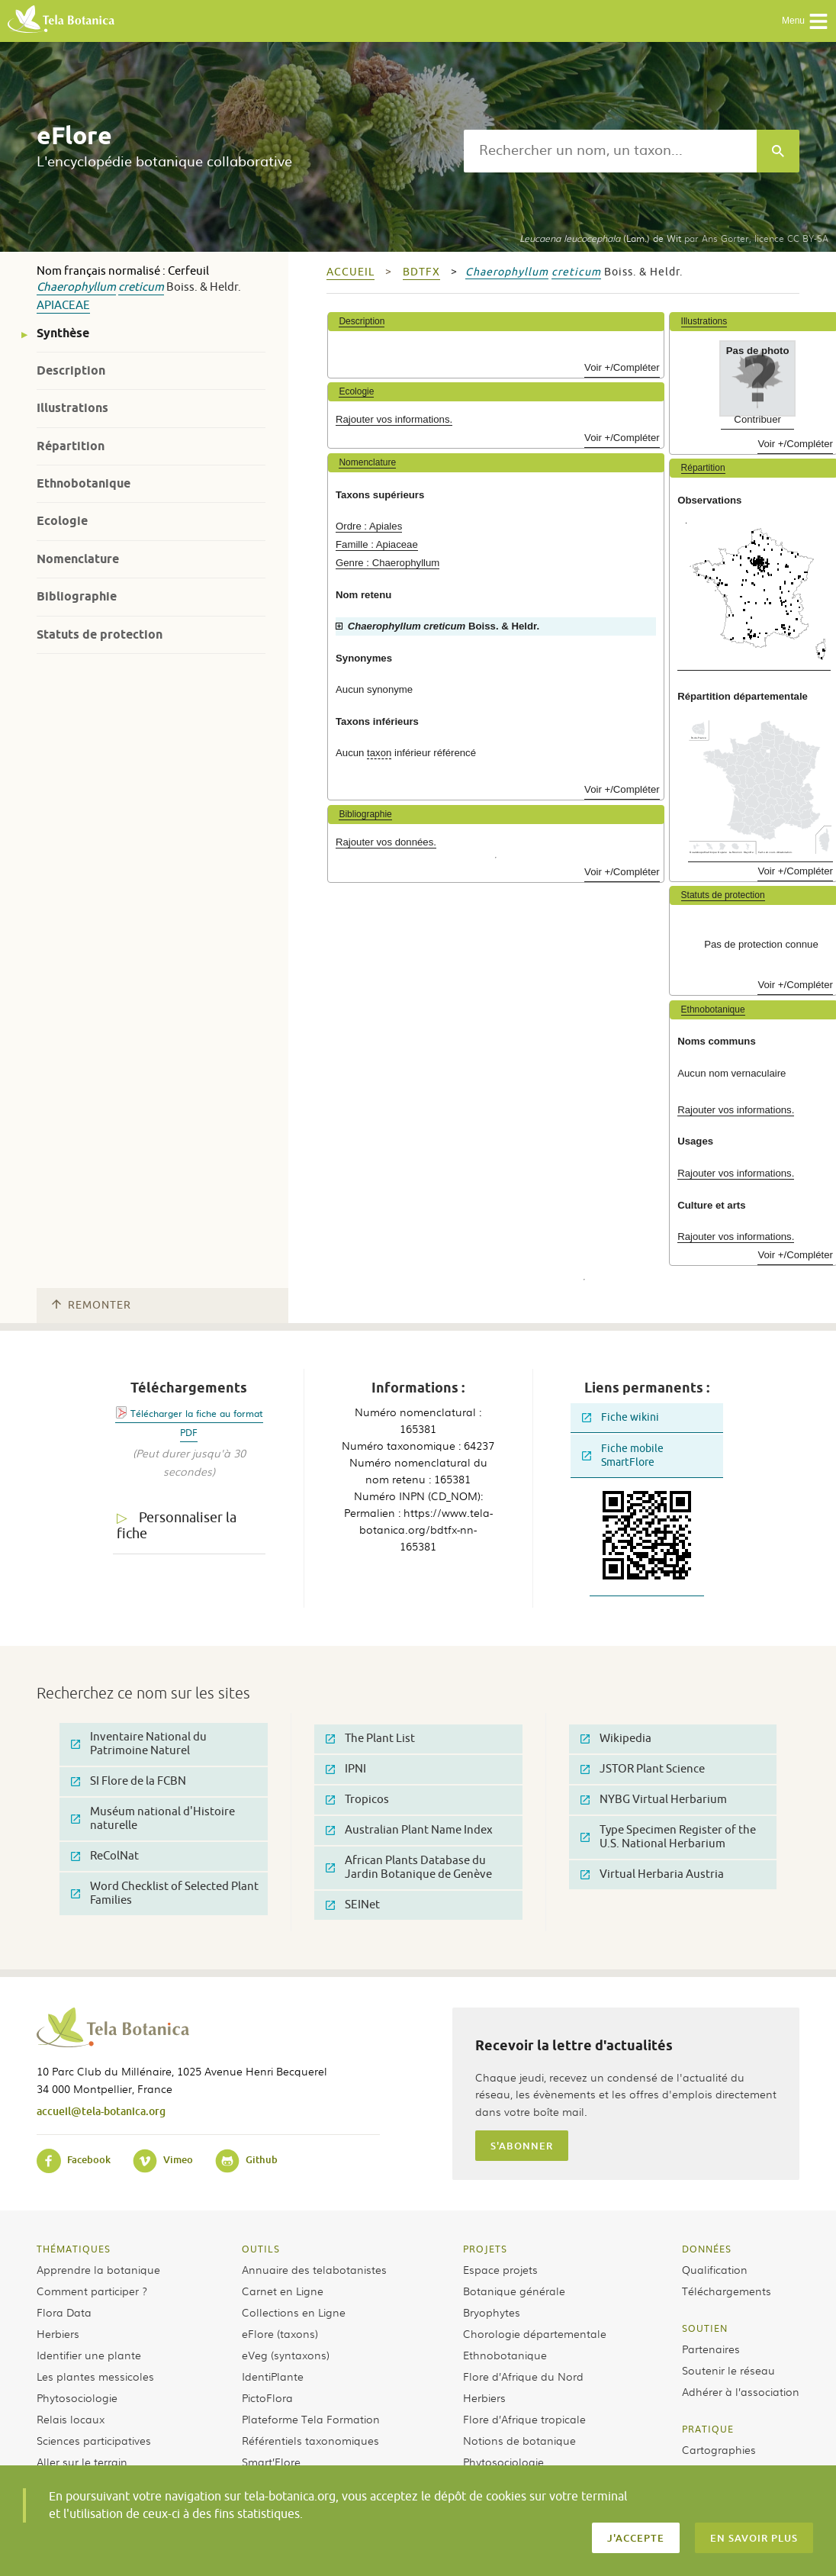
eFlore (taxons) (280, 2333)
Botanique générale (514, 2290)
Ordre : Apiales (369, 526)
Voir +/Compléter (622, 367)
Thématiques (74, 2249)
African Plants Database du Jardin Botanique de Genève (409, 1867)
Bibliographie (77, 596)
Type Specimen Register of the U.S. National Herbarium (668, 1837)
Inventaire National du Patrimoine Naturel (139, 1744)
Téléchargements (726, 2290)
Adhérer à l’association (740, 2391)
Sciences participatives (94, 2440)
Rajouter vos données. (386, 842)
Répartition (70, 446)
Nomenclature (78, 559)
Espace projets (500, 2269)
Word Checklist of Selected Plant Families (165, 1893)
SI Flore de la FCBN (128, 1781)
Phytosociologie (77, 2397)
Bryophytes (491, 2312)
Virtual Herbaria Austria (652, 1874)
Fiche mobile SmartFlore (623, 1455)
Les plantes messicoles (95, 2376)
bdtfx (421, 272)
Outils (261, 2249)
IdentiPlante (273, 2376)
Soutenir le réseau (728, 2370)
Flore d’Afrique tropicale (524, 2418)
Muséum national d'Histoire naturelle (153, 1819)
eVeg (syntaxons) (286, 2354)
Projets (485, 2249)
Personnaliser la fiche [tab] (176, 1525)
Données (707, 2249)
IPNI (346, 1769)
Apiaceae (63, 305)
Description (71, 370)
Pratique (708, 2429)
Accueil (350, 272)
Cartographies (719, 2449)
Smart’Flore (271, 2461)
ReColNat (105, 1856)
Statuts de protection (99, 634)
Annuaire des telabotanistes (314, 2269)
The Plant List (370, 1738)
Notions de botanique (519, 2440)
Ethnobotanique (83, 483)
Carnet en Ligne (282, 2290)
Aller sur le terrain (82, 2461)
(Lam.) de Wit (600, 238)
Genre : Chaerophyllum (387, 562)
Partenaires (711, 2348)
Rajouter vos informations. (394, 419)
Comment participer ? (92, 2290)
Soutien (705, 2328)
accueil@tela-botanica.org (101, 2110)
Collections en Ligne (294, 2312)
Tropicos (357, 1799)
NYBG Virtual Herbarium (653, 1799)
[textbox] (610, 151)
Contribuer (757, 419)
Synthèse (63, 333)
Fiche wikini (620, 1417)
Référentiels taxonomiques (310, 2440)
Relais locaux (70, 2418)
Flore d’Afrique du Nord (523, 2376)
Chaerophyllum (76, 287)
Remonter (91, 1305)
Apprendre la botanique (98, 2269)
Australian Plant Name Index (409, 1830)
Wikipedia (615, 1738)
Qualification (715, 2269)
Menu (805, 21)
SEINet (353, 1905)
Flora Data (64, 2312)
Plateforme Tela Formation (311, 2418)
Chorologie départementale (534, 2333)
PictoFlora (267, 2397)
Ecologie (62, 521)
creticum (141, 287)
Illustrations (72, 408)
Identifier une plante (89, 2354)
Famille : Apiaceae (377, 544)
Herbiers (58, 2333)
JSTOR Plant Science (642, 1769)
